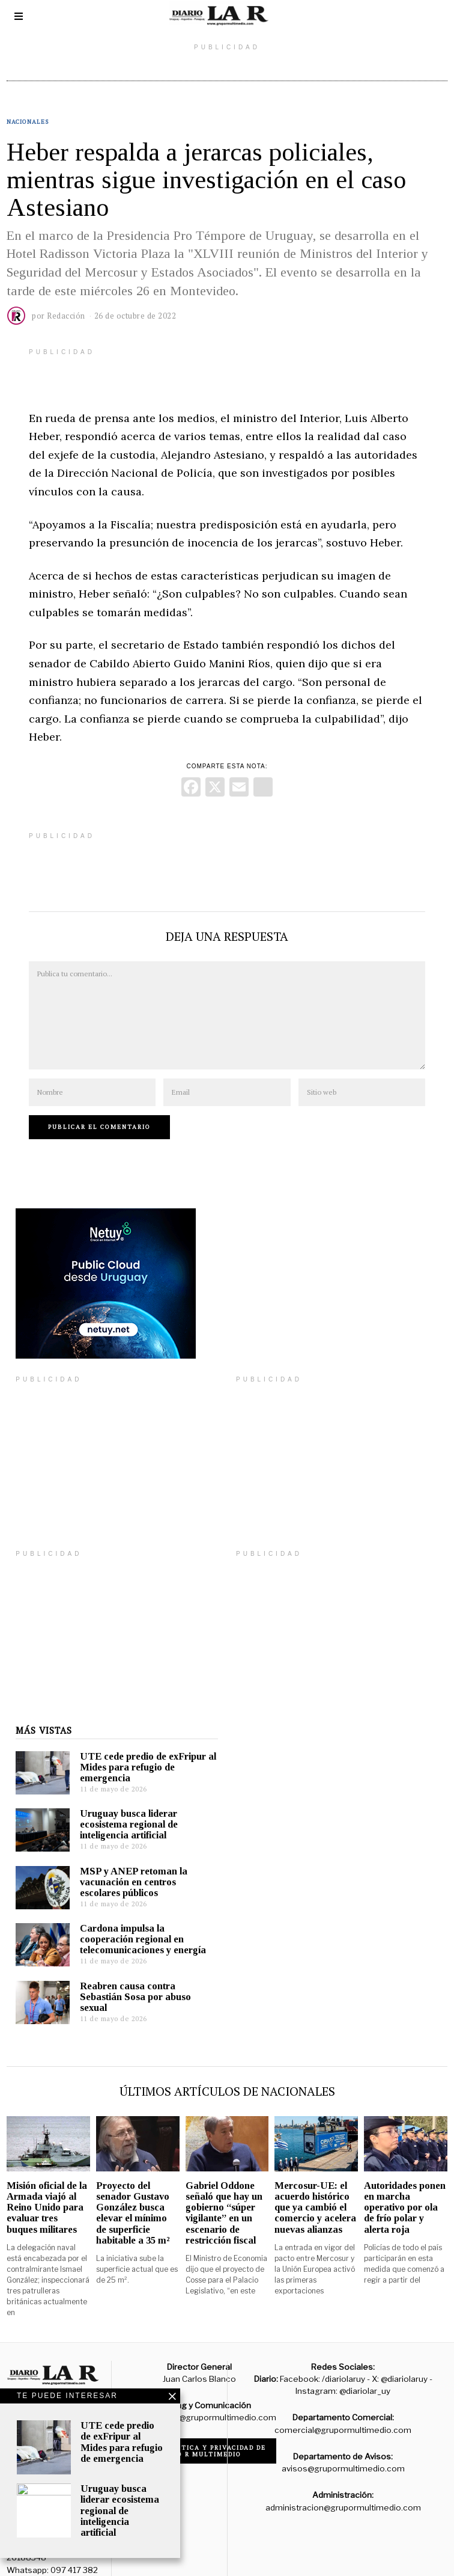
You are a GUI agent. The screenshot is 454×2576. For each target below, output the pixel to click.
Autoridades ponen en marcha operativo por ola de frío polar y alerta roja (405, 2189)
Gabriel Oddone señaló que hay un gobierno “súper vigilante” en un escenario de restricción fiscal (224, 2195)
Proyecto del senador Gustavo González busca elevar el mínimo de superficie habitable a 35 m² (133, 2195)
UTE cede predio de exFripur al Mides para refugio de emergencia (139, 1749)
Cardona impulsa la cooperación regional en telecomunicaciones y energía (134, 1921)
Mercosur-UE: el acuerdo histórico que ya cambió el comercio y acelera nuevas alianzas (315, 2189)
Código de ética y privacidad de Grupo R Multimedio (199, 2433)
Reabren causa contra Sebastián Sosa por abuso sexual (126, 1978)
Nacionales (28, 122)
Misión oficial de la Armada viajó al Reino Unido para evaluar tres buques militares (47, 2189)
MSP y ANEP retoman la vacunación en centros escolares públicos (124, 1863)
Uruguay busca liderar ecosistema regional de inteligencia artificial (120, 1806)
